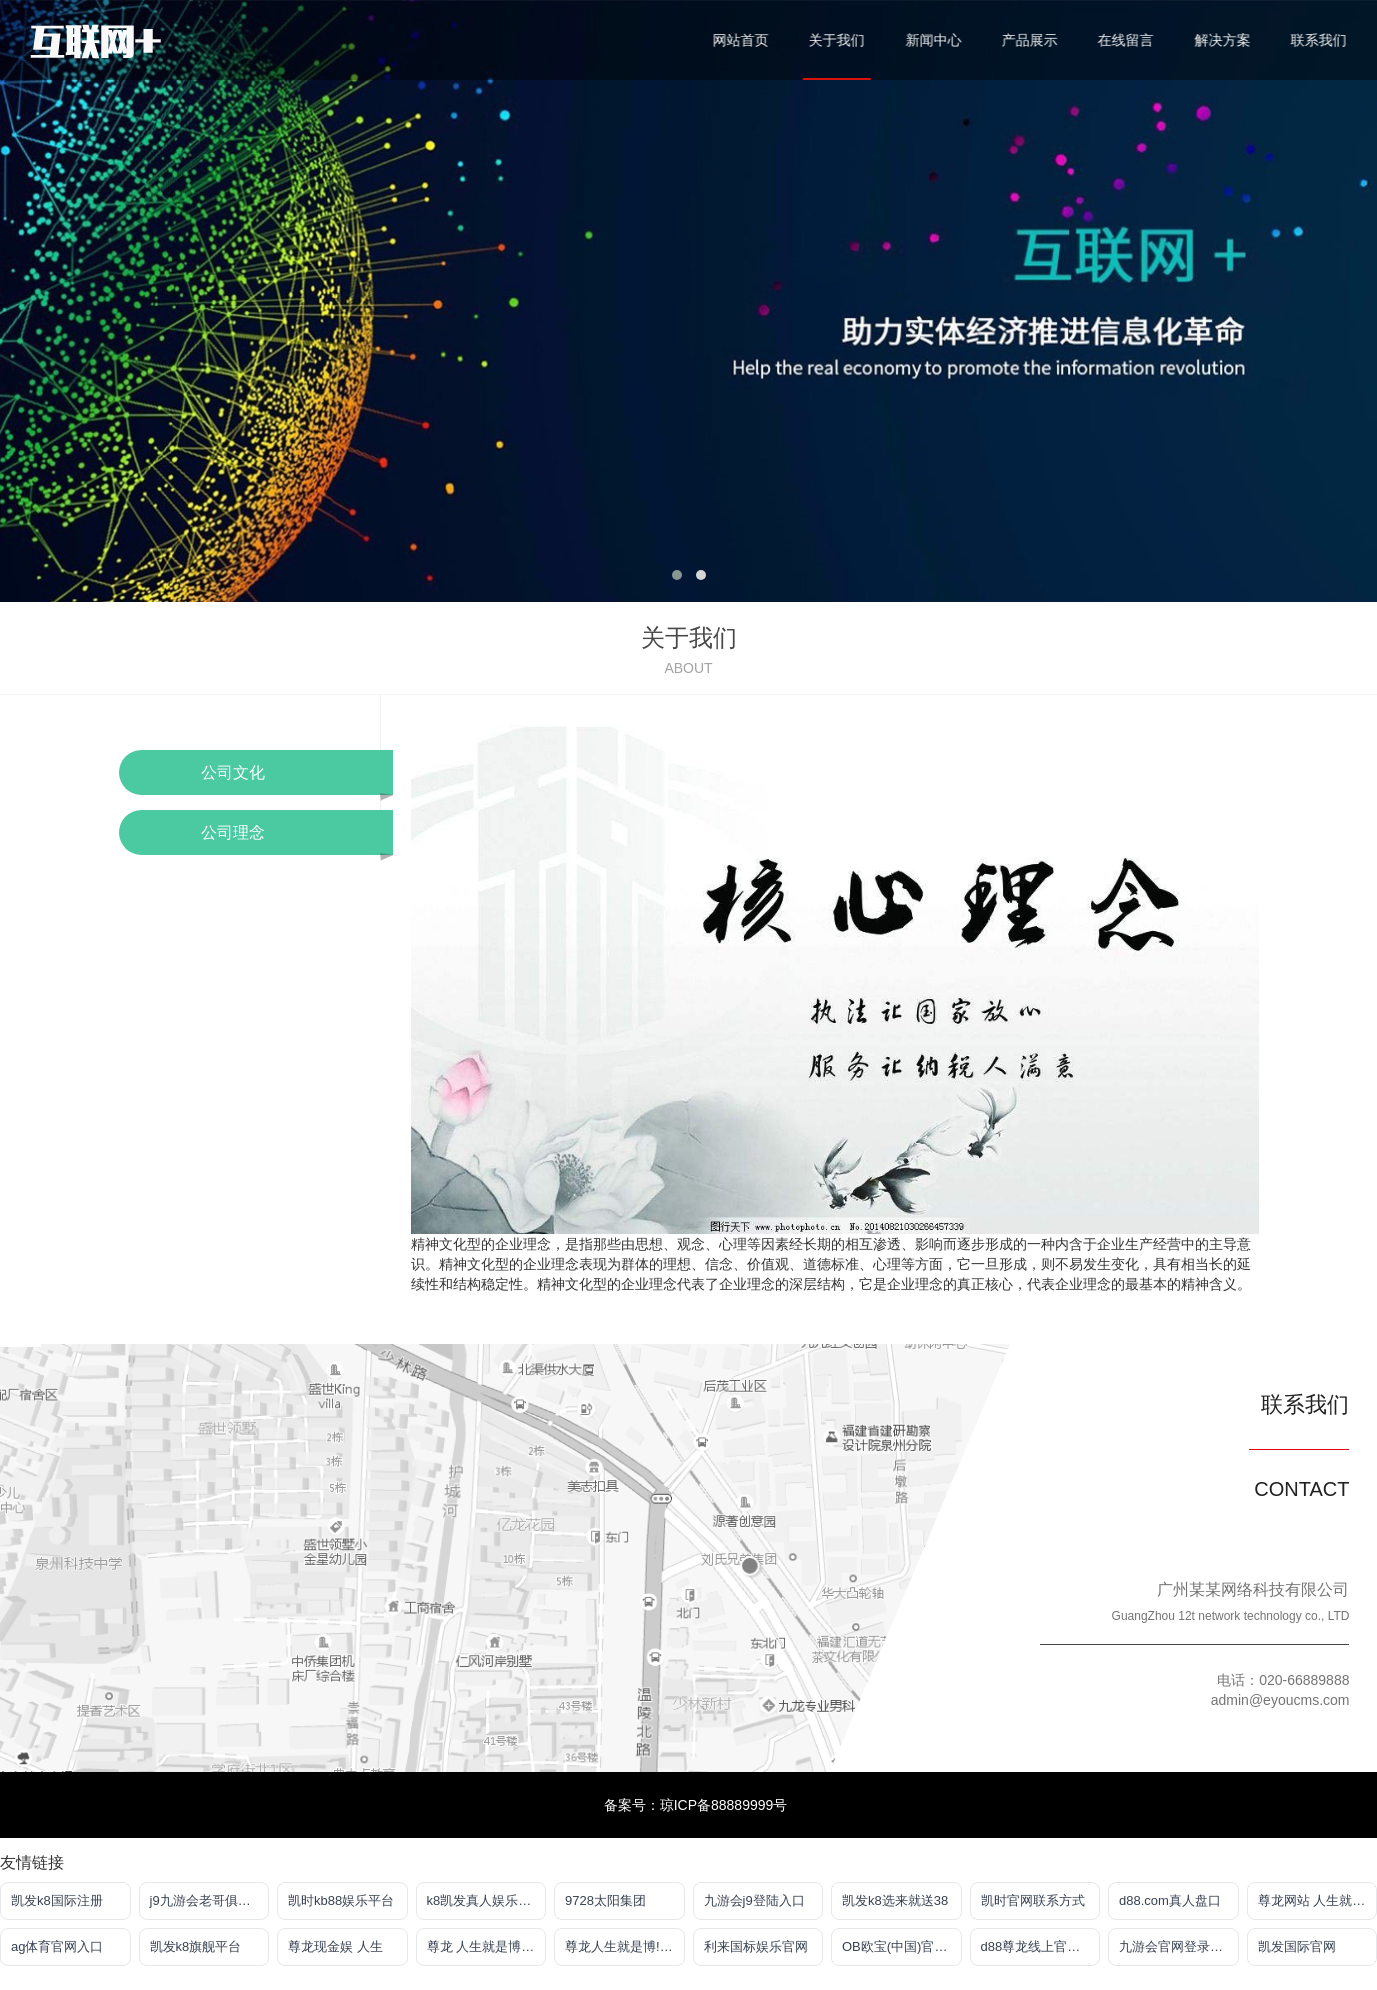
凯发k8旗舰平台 (196, 1946)
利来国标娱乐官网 (756, 1946)
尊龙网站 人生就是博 (1318, 1900)
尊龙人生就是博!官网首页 (625, 1946)
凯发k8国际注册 (57, 1900)
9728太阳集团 (605, 1900)
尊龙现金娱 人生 (335, 1946)
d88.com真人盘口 (1170, 1900)
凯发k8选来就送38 (895, 1900)
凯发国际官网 (1297, 1946)
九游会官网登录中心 (1177, 1946)
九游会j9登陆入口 (754, 1900)
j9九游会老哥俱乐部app (210, 1900)
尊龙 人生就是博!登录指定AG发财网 (487, 1946)
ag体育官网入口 (57, 1946)
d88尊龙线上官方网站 (1041, 1946)
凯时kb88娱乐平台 (341, 1900)
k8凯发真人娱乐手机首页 (487, 1900)
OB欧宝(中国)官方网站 (902, 1946)
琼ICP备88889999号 (724, 1805)
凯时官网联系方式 (1033, 1900)
